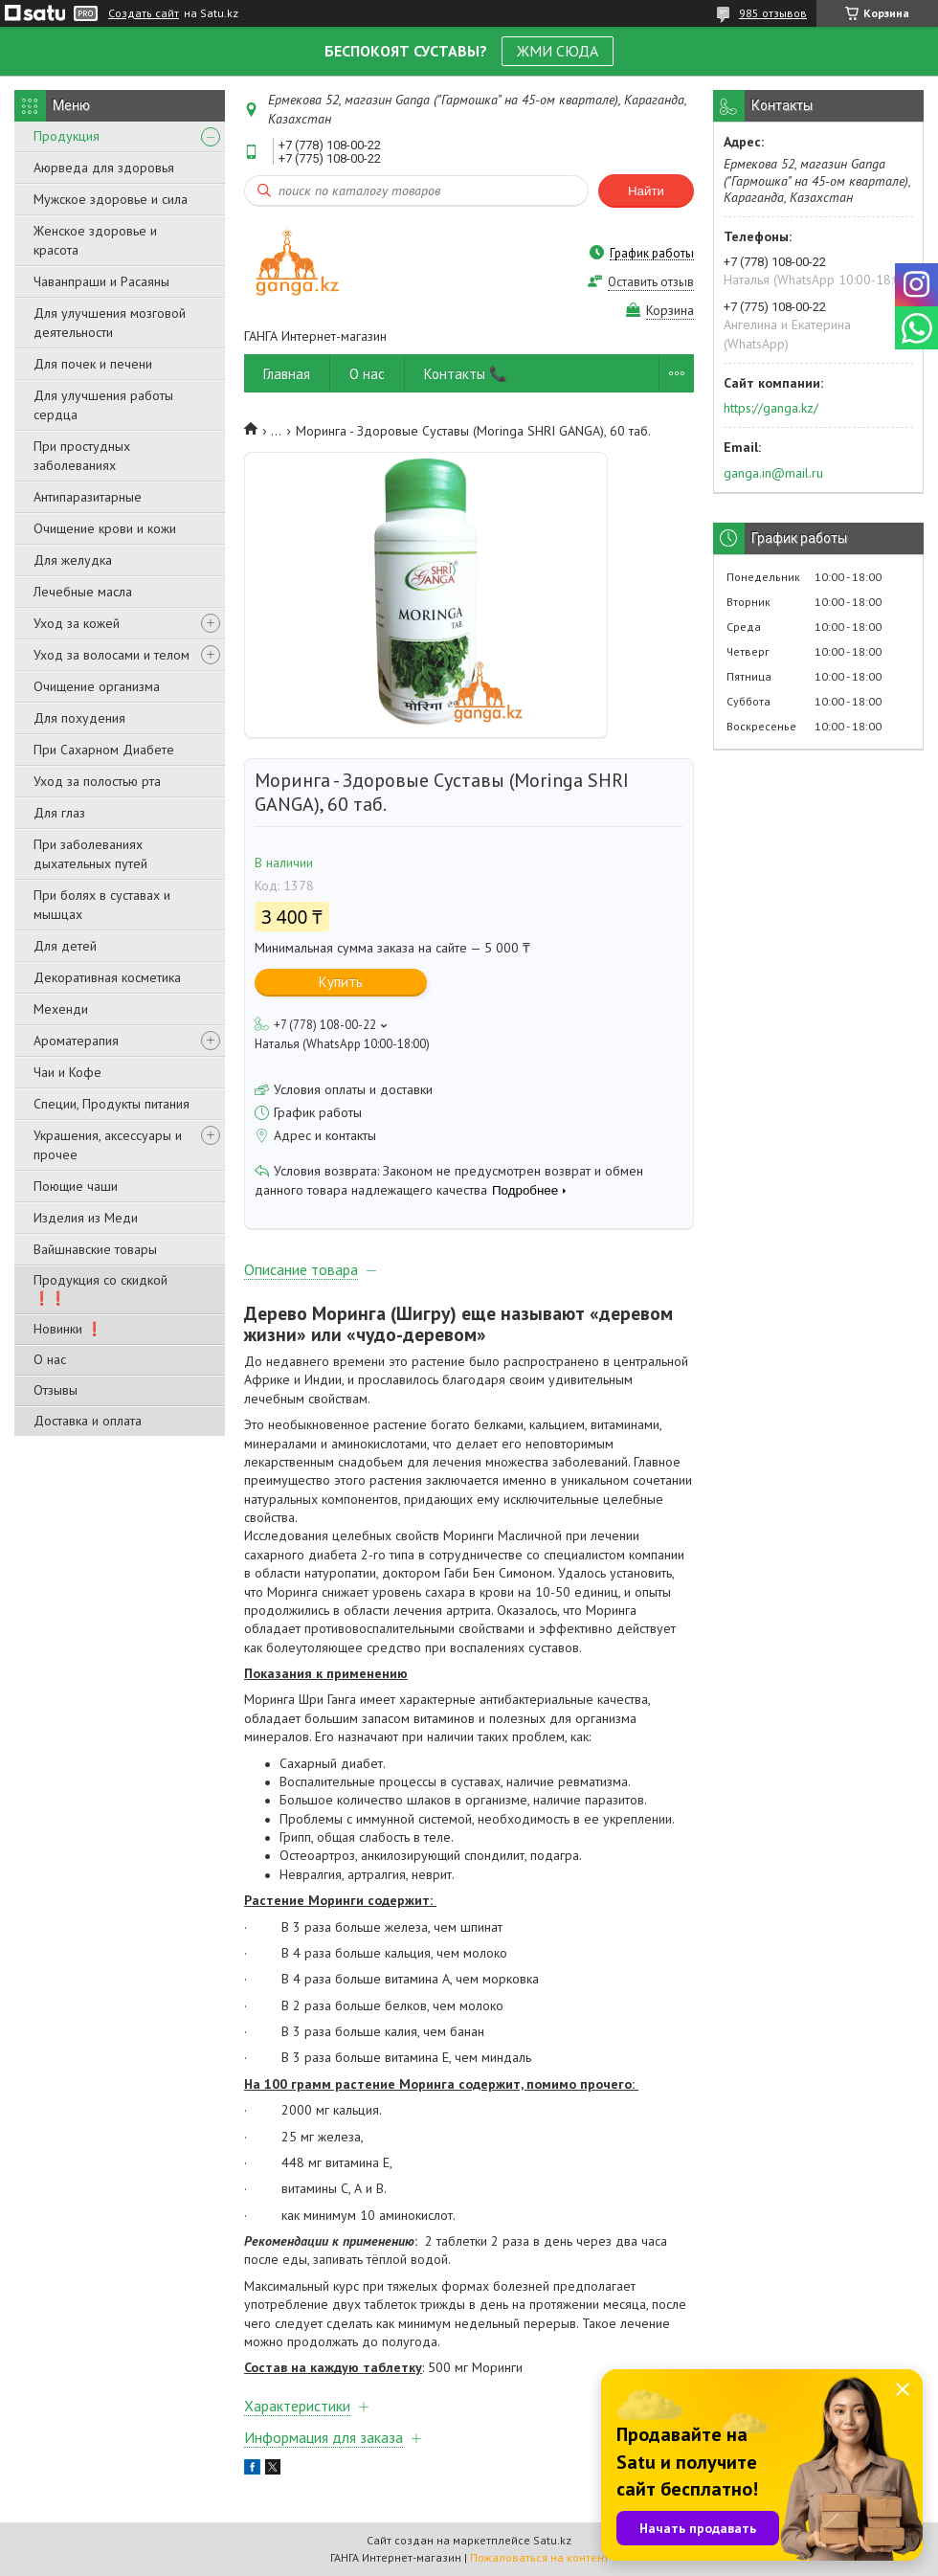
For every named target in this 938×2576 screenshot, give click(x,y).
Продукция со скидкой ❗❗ (101, 1289)
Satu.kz (552, 2540)
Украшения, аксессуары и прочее (108, 1145)
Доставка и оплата (88, 1420)
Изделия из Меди (86, 1217)
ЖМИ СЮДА (557, 50)
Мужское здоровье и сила (111, 199)
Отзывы (56, 1390)
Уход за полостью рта (97, 781)
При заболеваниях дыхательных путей (90, 854)
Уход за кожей (77, 623)
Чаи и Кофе (67, 1072)
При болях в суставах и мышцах (102, 904)
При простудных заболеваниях (82, 455)
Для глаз (59, 812)
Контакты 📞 (465, 374)
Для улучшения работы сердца (103, 405)
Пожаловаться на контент (539, 2557)
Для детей (65, 945)
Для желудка (73, 560)
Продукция (67, 136)
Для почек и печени (93, 363)
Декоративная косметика (107, 977)
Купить (341, 982)
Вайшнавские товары (95, 1249)
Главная (286, 374)
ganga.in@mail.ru (773, 473)
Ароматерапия (76, 1040)
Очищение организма (97, 686)
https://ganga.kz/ (771, 407)
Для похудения (79, 718)
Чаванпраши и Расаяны (101, 281)
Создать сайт (143, 13)
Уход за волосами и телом (112, 654)
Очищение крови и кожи (105, 528)
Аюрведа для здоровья (104, 167)
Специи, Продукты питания (112, 1103)
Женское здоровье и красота (95, 240)
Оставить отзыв (651, 282)
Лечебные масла (83, 591)
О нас (50, 1359)
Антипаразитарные (88, 496)
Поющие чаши (76, 1186)
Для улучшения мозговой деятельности (110, 322)
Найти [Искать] (646, 191)
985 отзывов (773, 13)
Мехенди (61, 1009)
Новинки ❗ (68, 1328)
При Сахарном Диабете (104, 749)
